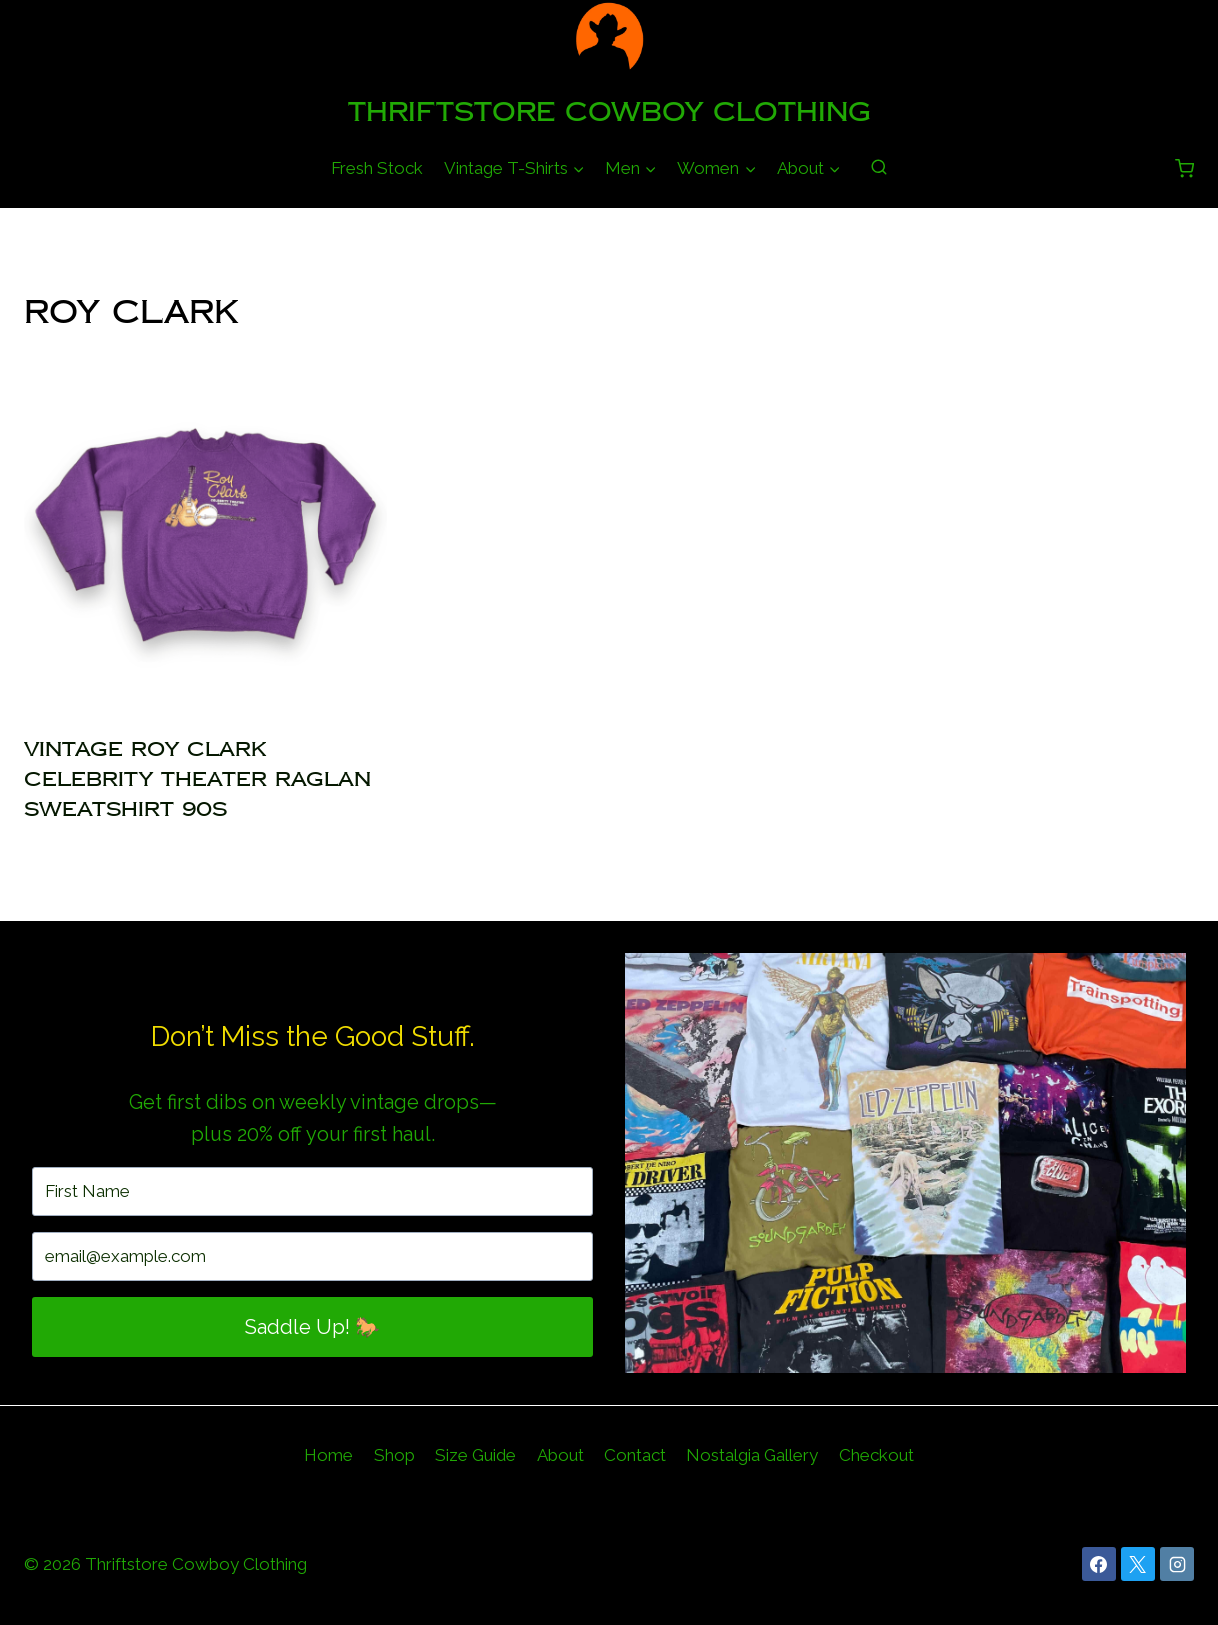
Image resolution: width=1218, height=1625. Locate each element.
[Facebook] (1099, 1564)
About (560, 1455)
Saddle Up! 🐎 (312, 1327)
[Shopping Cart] (1184, 168)
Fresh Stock (377, 168)
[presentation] (205, 534)
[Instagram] (1177, 1564)
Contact (635, 1455)
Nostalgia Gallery (752, 1455)
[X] (1138, 1564)
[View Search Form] (879, 168)
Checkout (876, 1455)
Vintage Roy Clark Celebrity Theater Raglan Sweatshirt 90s (197, 779)
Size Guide (475, 1455)
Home (328, 1455)
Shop (394, 1455)
